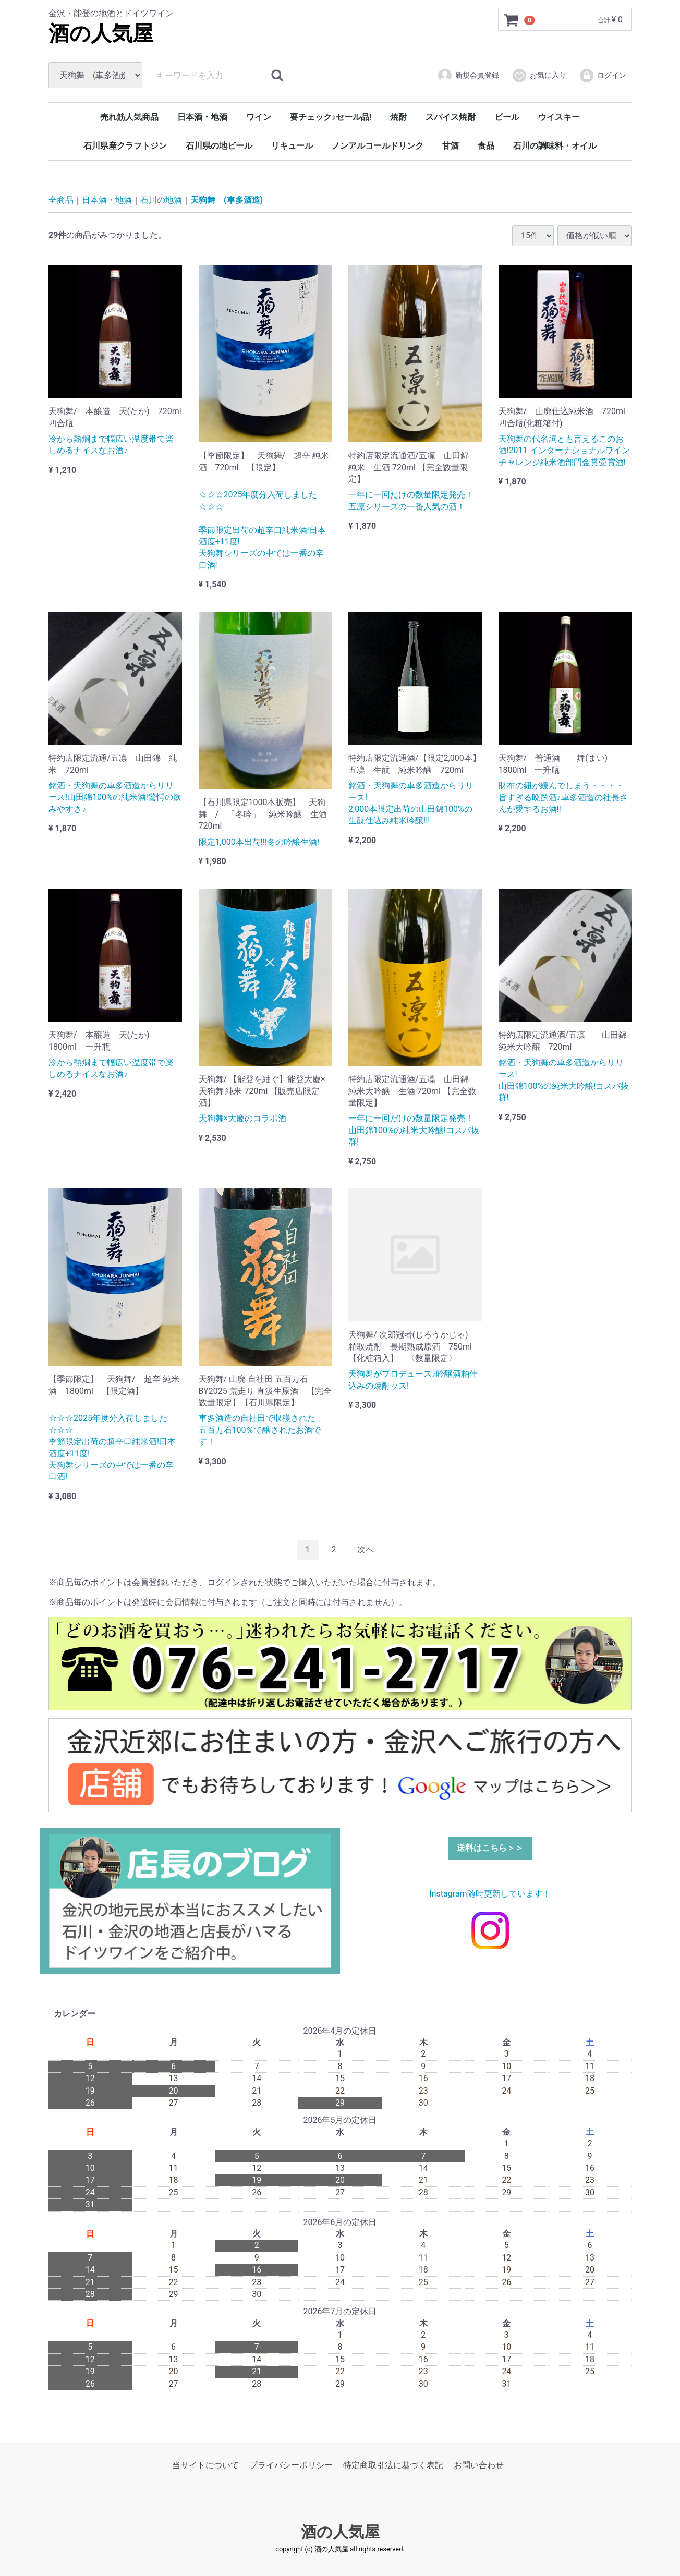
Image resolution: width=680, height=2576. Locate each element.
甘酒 (450, 146)
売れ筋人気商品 (129, 117)
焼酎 (398, 117)
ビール (506, 117)
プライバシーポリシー (291, 2465)
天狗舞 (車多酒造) (226, 200)
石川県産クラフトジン (125, 146)
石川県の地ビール (219, 146)
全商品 (61, 200)
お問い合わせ (479, 2465)
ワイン (258, 117)
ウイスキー (559, 117)
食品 (486, 146)
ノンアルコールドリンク (377, 146)
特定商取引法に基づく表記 (393, 2465)
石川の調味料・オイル (555, 146)
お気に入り (539, 75)
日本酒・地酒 (202, 117)
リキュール (292, 146)
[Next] (365, 1550)
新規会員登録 (468, 75)
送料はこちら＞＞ (490, 1847)
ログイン (602, 75)
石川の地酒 (161, 200)
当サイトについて (205, 2465)
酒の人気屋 (100, 33)
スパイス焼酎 (451, 117)
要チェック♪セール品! (330, 117)
